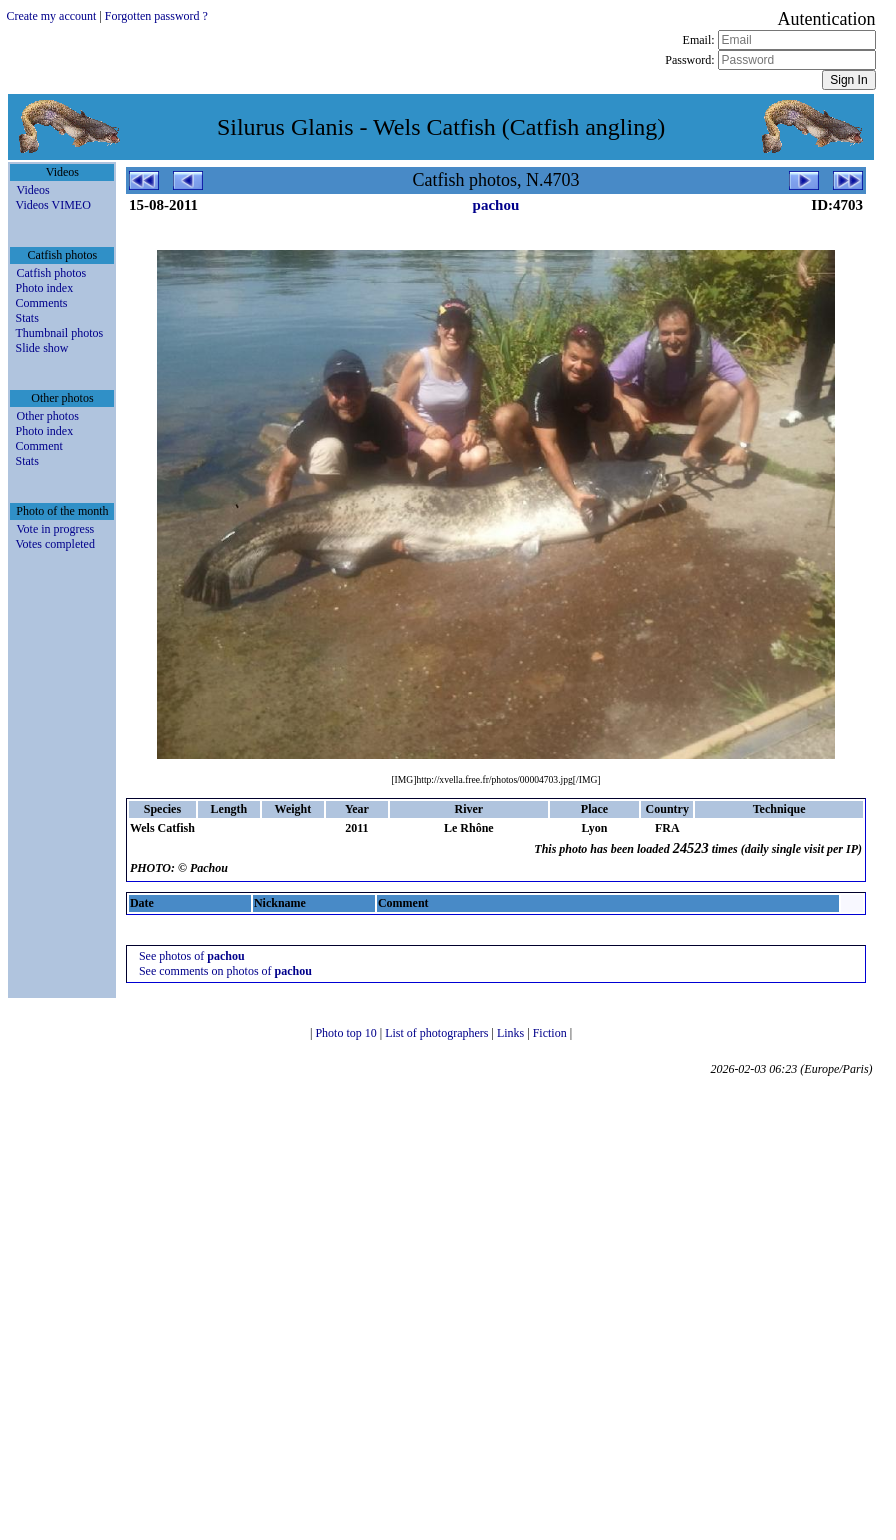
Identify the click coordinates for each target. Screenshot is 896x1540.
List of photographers (438, 1033)
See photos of (192, 956)
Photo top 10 (347, 1033)
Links (512, 1033)
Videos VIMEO (52, 205)
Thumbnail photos (59, 333)
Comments (41, 303)
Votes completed (54, 544)
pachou (496, 205)
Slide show (41, 348)
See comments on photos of (225, 971)
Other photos (47, 416)
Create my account (51, 16)
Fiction (551, 1033)
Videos (32, 190)
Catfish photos (51, 273)
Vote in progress (55, 529)
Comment (38, 446)
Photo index (44, 288)
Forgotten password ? (156, 16)
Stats (26, 318)
